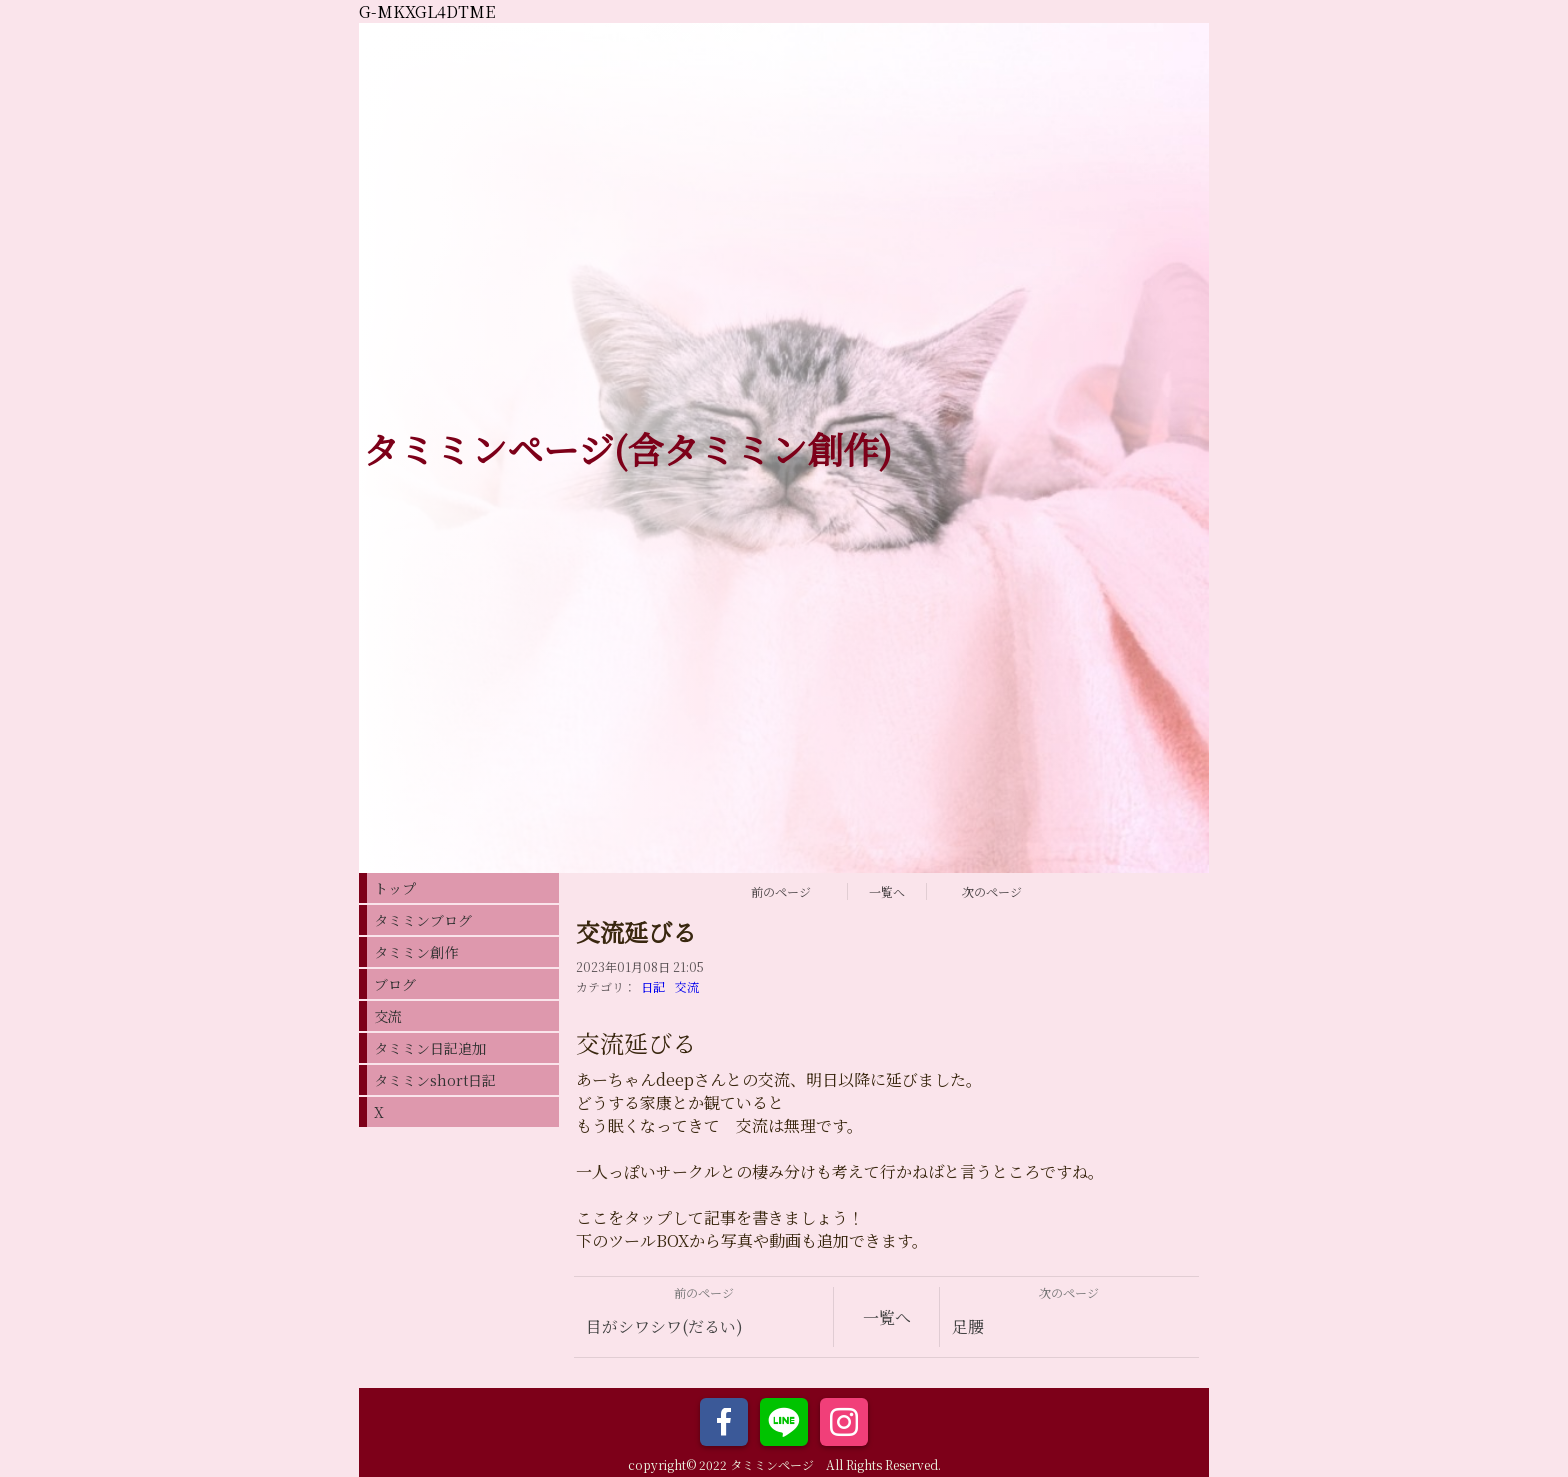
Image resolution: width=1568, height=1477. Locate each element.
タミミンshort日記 (435, 1080)
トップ (395, 888)
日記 (653, 986)
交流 (687, 986)
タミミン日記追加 (430, 1048)
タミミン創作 (416, 952)
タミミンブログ (423, 920)
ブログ (395, 984)
